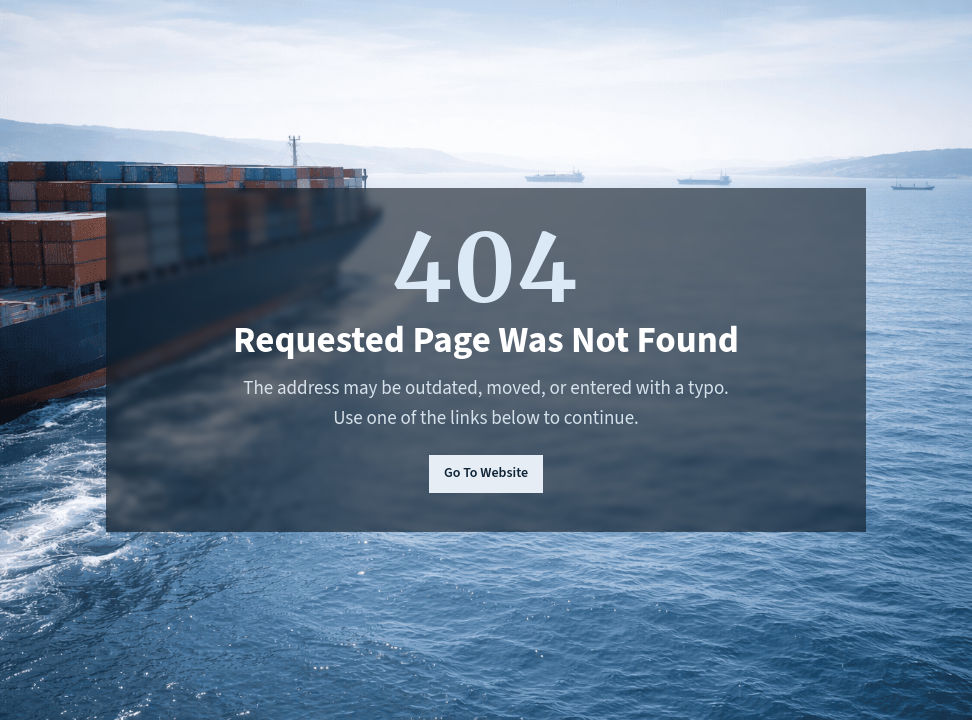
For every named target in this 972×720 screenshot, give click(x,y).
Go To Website (486, 473)
